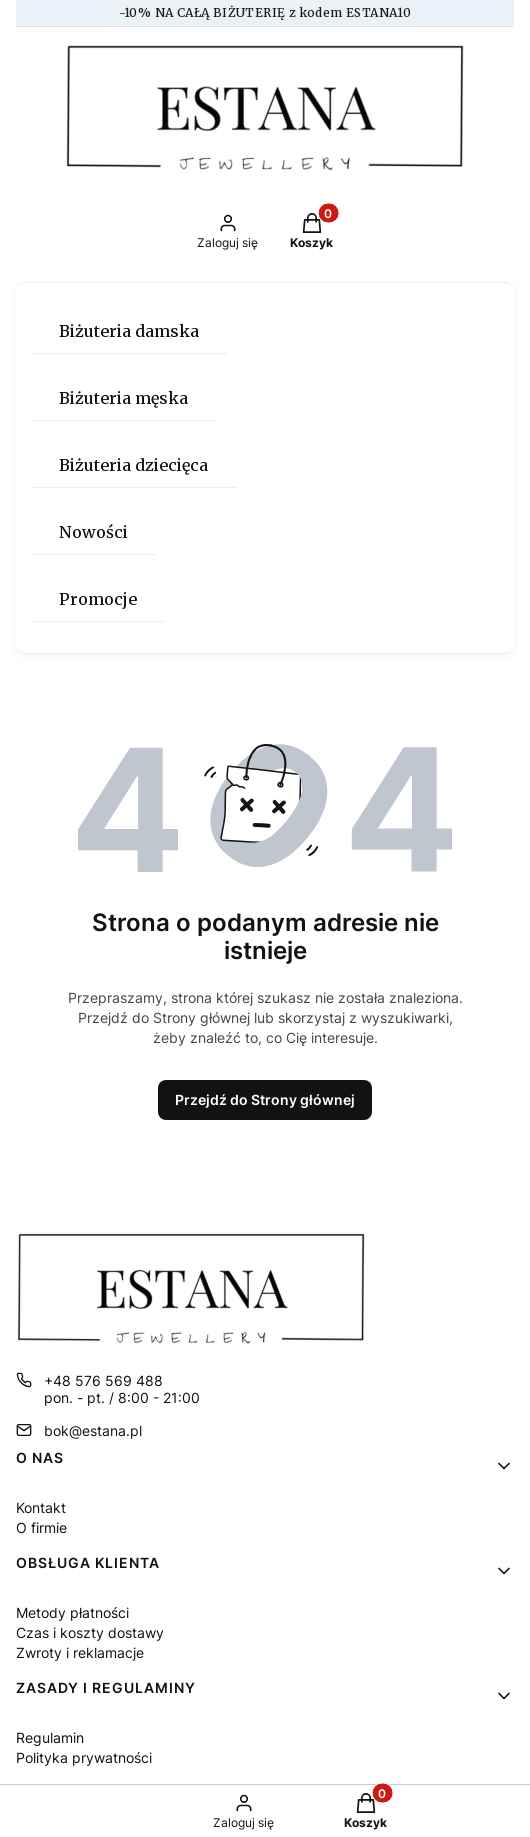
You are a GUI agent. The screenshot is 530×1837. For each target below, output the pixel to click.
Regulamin (50, 1737)
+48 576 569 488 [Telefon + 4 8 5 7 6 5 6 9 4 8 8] (103, 1380)
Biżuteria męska (123, 398)
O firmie (41, 1527)
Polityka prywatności (84, 1757)
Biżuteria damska (129, 331)
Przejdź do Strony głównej (265, 1099)
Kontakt (41, 1507)
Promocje (98, 599)
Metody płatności (72, 1612)
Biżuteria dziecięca (133, 465)
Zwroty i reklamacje (80, 1652)
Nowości (93, 532)
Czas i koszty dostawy (90, 1632)
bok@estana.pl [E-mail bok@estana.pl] (93, 1430)
